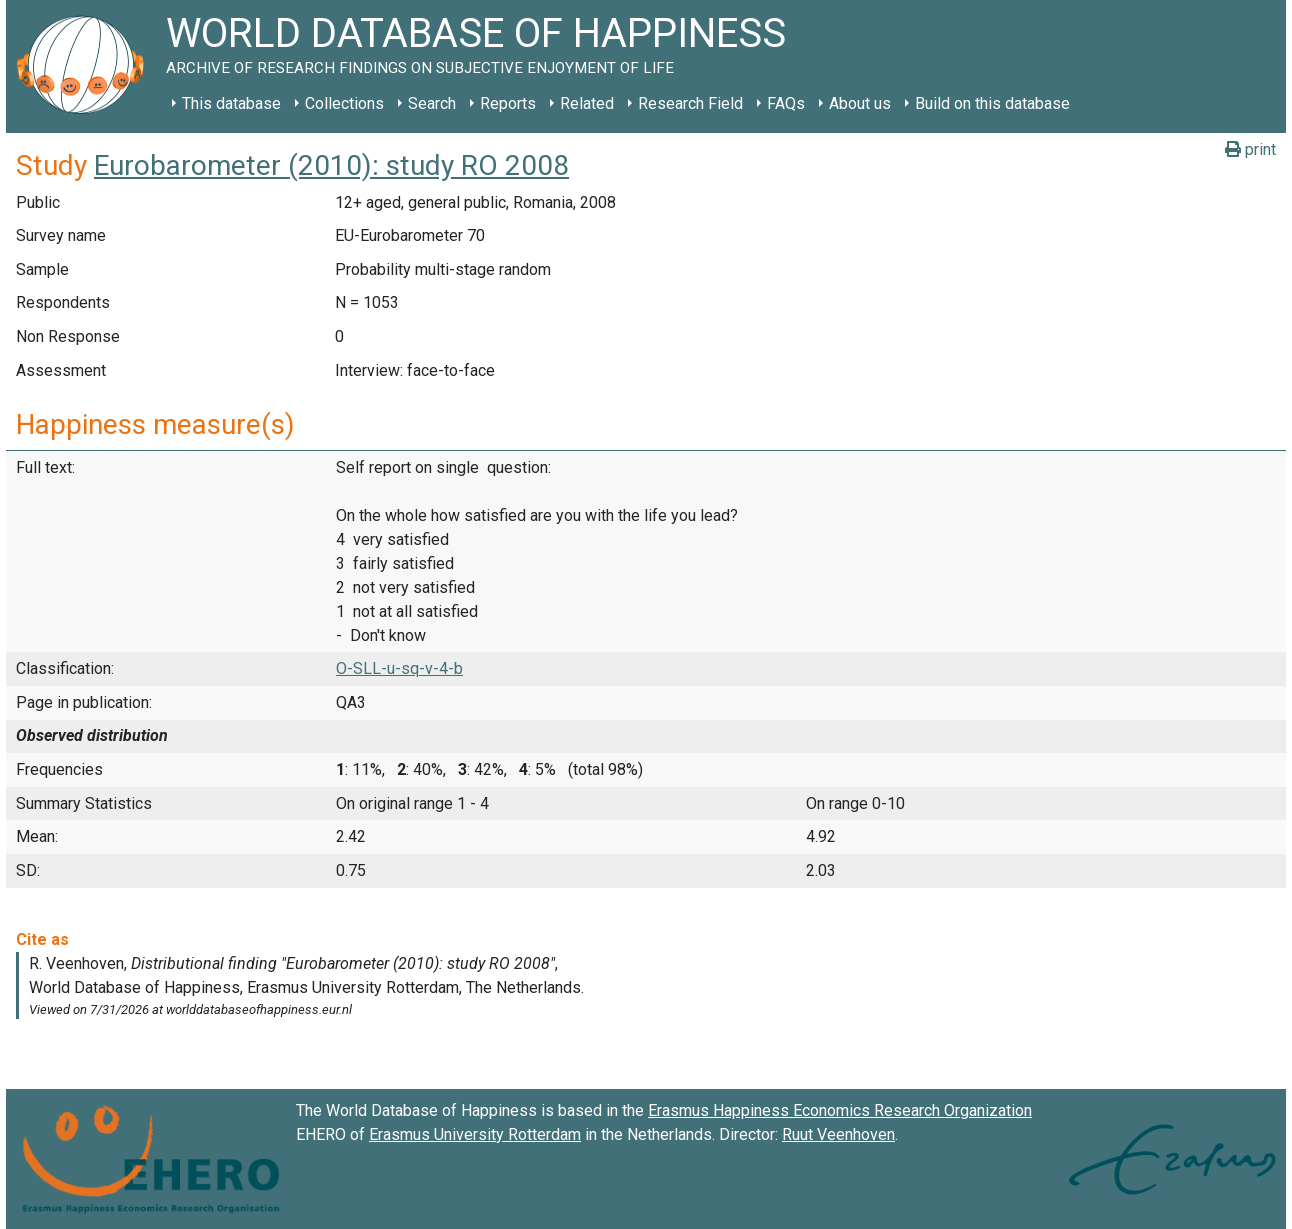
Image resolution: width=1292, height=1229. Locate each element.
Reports (508, 103)
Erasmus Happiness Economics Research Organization (840, 1110)
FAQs (786, 103)
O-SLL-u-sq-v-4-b (399, 668)
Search (432, 103)
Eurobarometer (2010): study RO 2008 (331, 165)
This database (231, 103)
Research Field (690, 103)
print (1250, 149)
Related (587, 103)
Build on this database (992, 103)
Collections (344, 103)
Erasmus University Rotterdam (475, 1134)
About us (860, 103)
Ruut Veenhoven (838, 1134)
